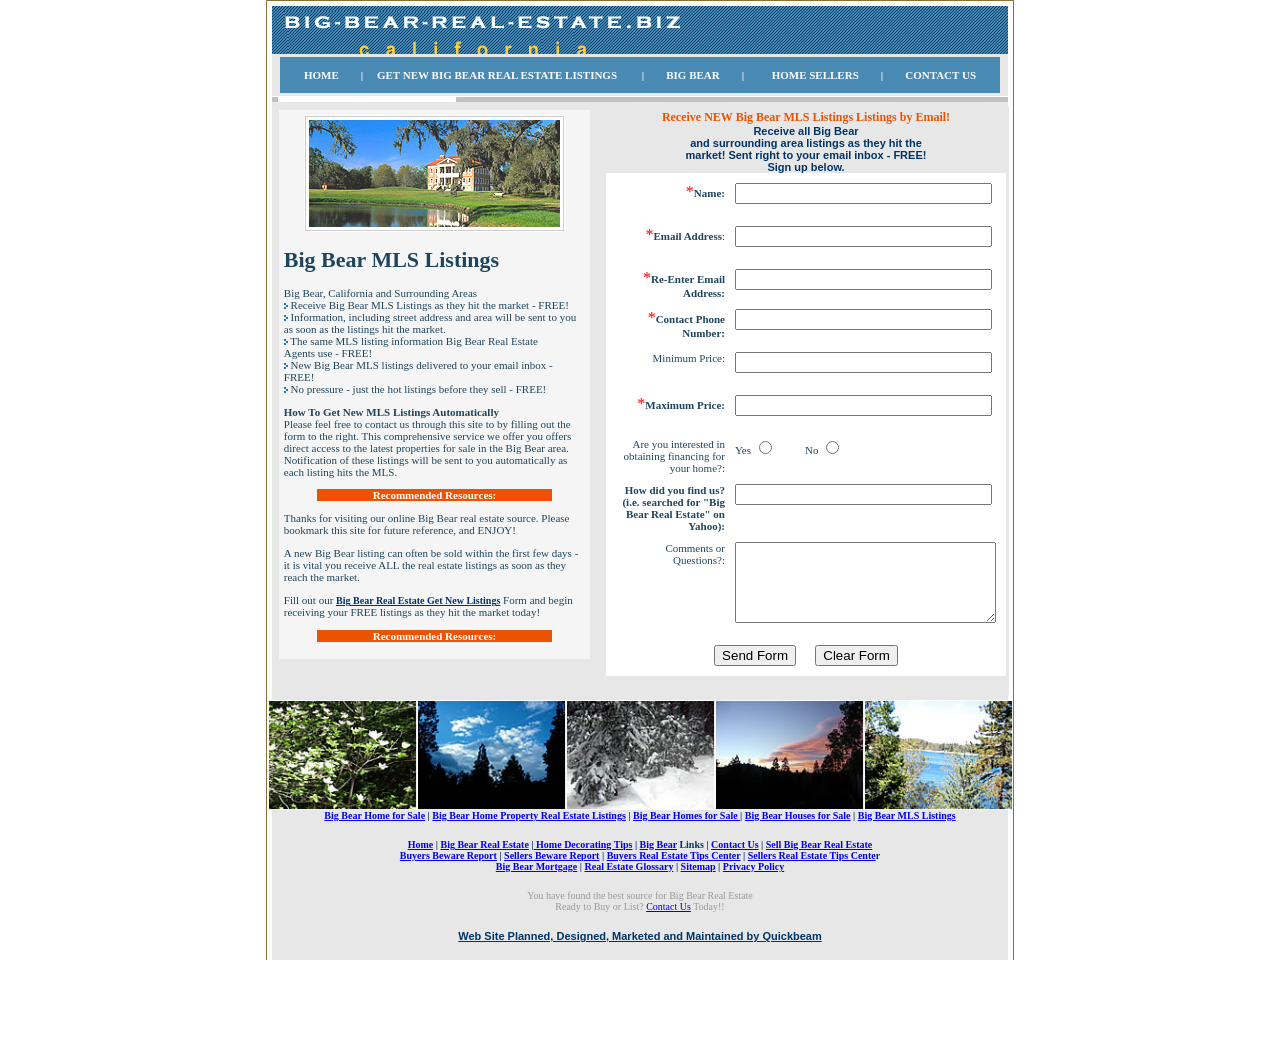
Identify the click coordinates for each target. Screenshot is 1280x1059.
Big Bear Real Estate (484, 907)
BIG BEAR (693, 75)
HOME (321, 75)
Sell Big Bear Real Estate (819, 907)
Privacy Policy (753, 929)
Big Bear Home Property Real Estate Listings (529, 878)
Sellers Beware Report (551, 918)
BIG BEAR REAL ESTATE (497, 75)
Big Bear (658, 907)
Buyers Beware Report (448, 918)
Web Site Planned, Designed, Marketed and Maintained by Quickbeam (640, 999)
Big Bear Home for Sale (374, 878)
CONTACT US (940, 75)
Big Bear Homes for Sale (686, 878)
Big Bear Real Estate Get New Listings (418, 600)
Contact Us (735, 907)
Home (421, 907)
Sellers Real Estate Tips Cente (812, 918)
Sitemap (698, 929)
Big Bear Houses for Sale (798, 878)
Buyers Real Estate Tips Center (674, 918)
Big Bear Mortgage (536, 929)
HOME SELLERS (815, 75)
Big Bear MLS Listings (907, 878)
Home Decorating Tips (583, 907)
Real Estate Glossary (629, 929)
